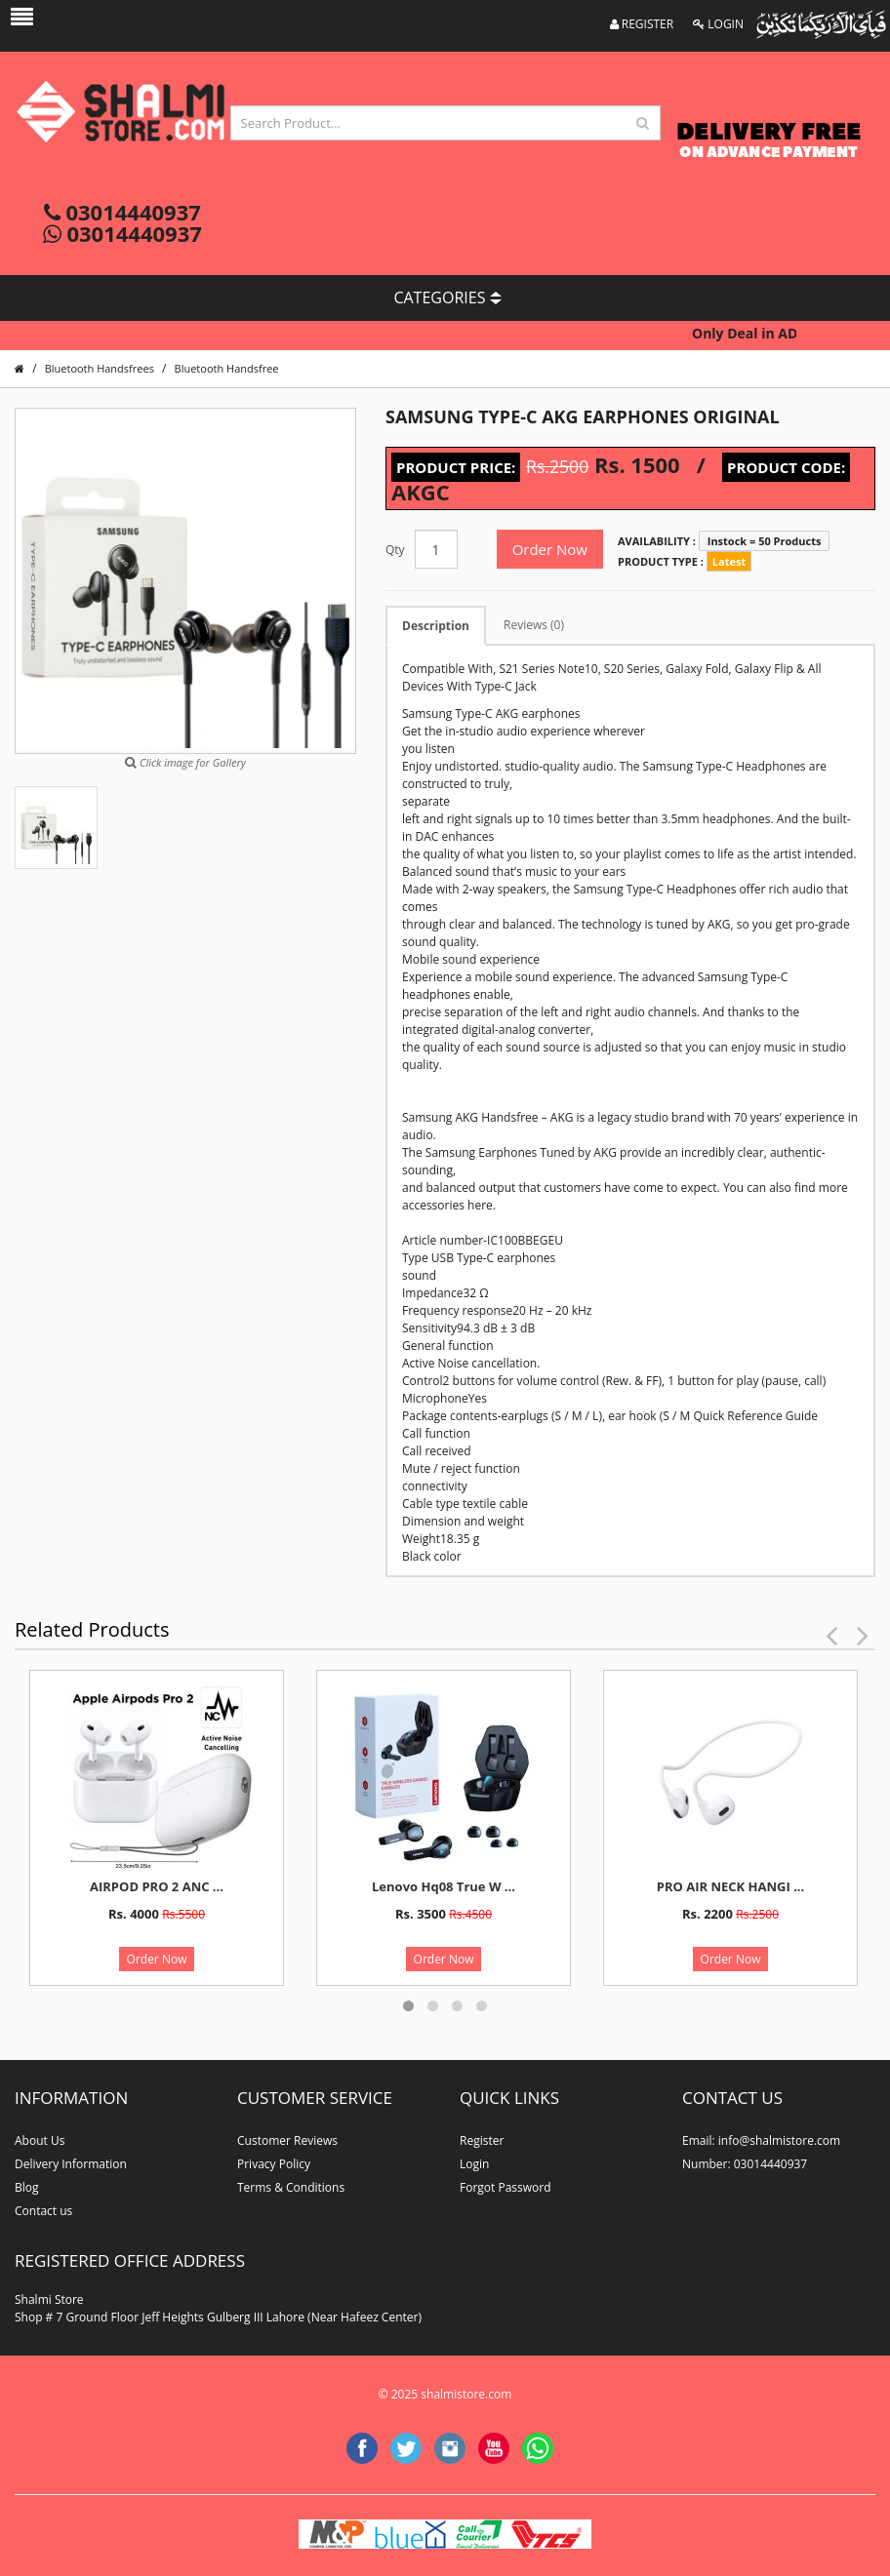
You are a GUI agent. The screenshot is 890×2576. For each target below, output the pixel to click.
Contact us (43, 2210)
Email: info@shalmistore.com (761, 2140)
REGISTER (642, 24)
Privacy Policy (273, 2164)
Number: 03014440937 (744, 2164)
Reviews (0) (534, 624)
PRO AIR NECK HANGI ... (731, 1886)
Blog (27, 2187)
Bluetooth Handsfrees (99, 368)
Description (435, 625)
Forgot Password (505, 2187)
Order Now (549, 549)
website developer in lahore (494, 2412)
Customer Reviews (287, 2140)
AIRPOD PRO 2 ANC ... (156, 1886)
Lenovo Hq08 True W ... (443, 1886)
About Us (39, 2140)
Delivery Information (71, 2164)
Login (474, 2164)
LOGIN (718, 24)
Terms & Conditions (290, 2187)
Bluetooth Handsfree (227, 368)
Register (482, 2140)
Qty (395, 549)
